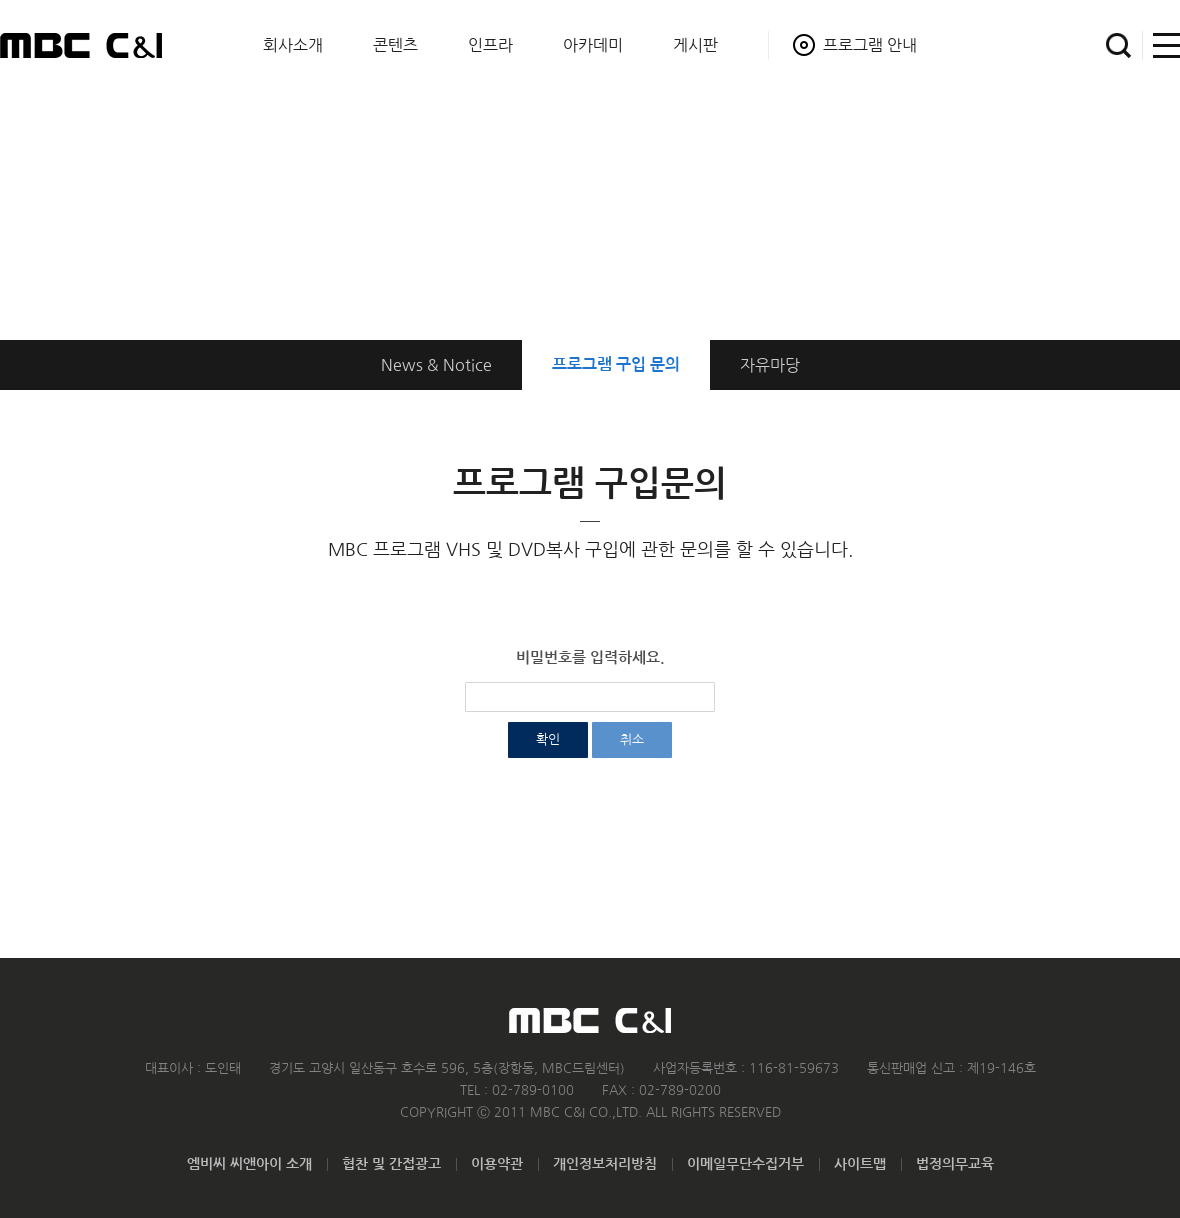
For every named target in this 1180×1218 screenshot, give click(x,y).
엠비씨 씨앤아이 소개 (249, 1164)
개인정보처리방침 (605, 1164)
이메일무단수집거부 (745, 1164)
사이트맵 (1161, 45)
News (436, 365)
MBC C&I (81, 45)
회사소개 (293, 45)
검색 (1118, 45)
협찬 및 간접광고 (391, 1164)
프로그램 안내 (870, 45)
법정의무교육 (955, 1164)
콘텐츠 (395, 45)
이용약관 (497, 1164)
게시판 (695, 45)
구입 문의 (616, 364)
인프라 (490, 45)
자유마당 (770, 365)
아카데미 (593, 45)
